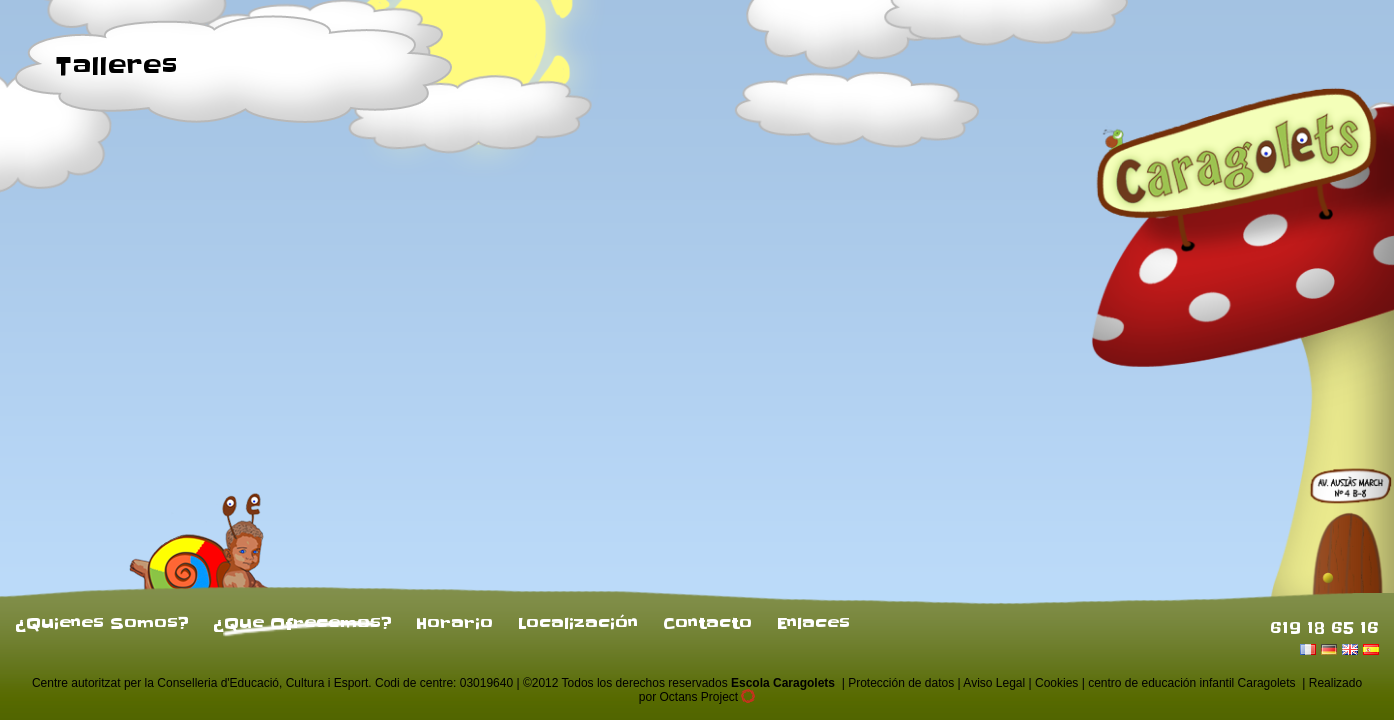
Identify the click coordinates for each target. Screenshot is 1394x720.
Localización (578, 623)
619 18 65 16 (1324, 627)
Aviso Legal (994, 683)
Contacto (707, 623)
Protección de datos (901, 683)
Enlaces (813, 623)
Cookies (1056, 683)
